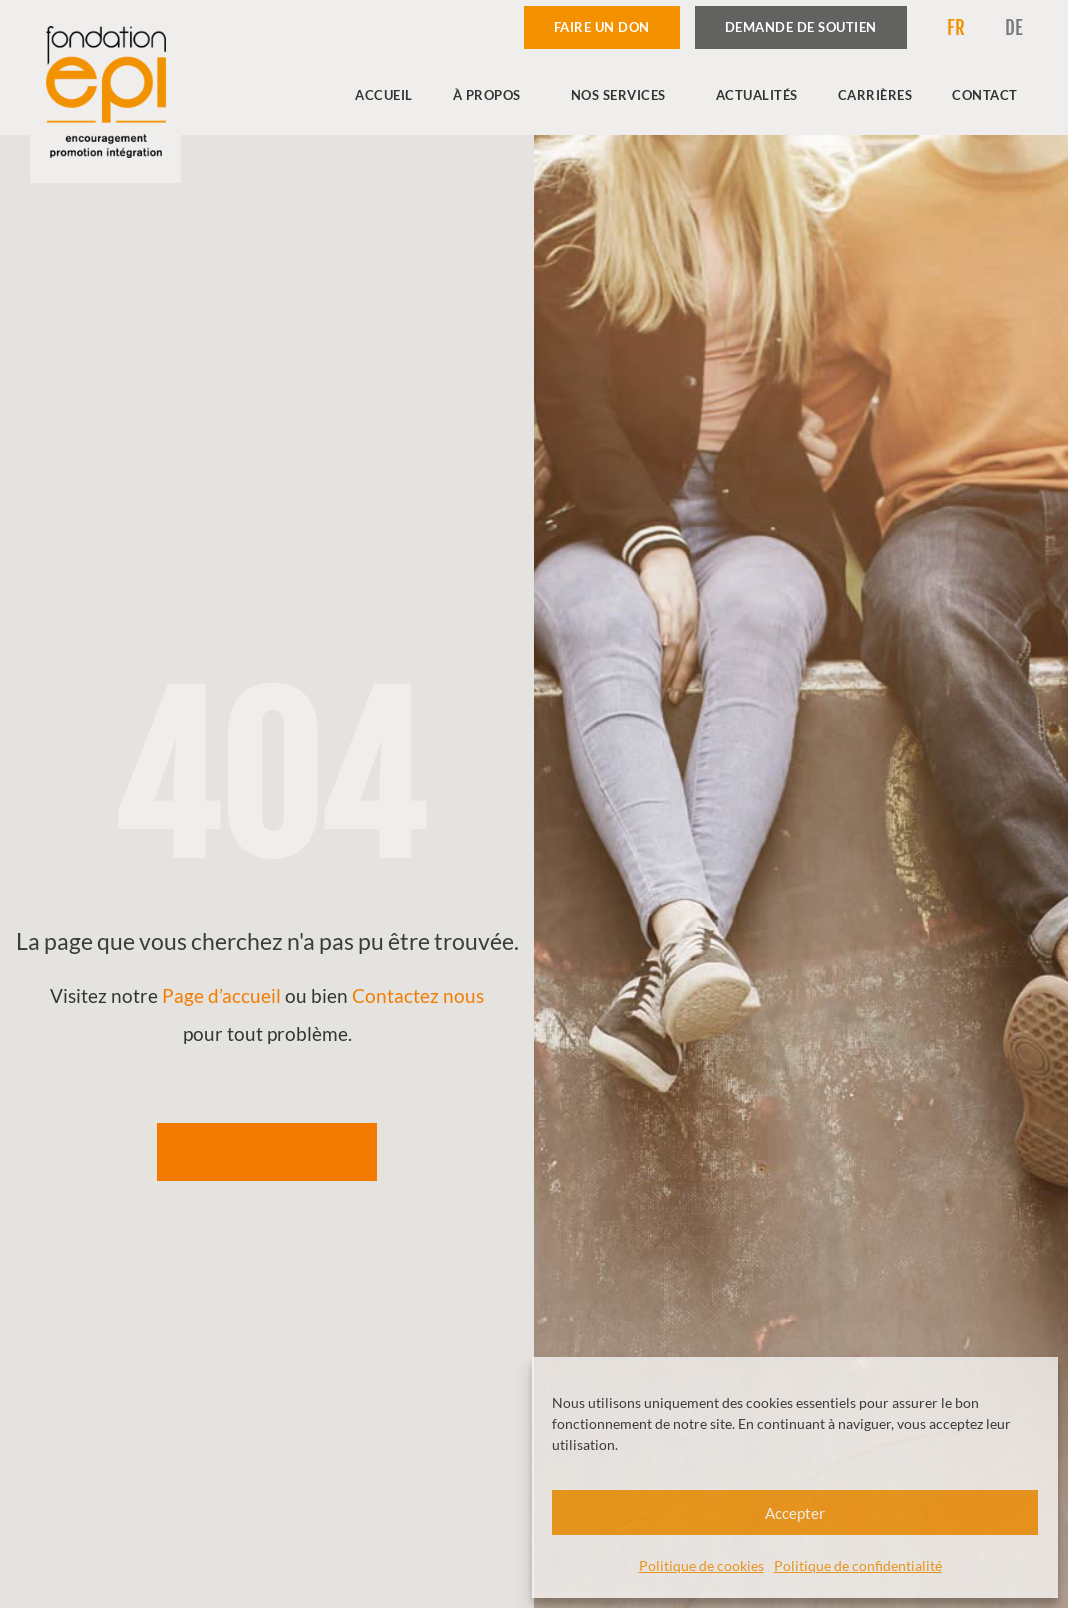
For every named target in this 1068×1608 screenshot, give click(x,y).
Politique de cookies (701, 1565)
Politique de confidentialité (858, 1565)
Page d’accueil (221, 995)
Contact (985, 95)
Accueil (384, 95)
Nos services (623, 95)
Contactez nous (418, 995)
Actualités (757, 95)
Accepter (795, 1513)
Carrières (875, 95)
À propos (492, 95)
